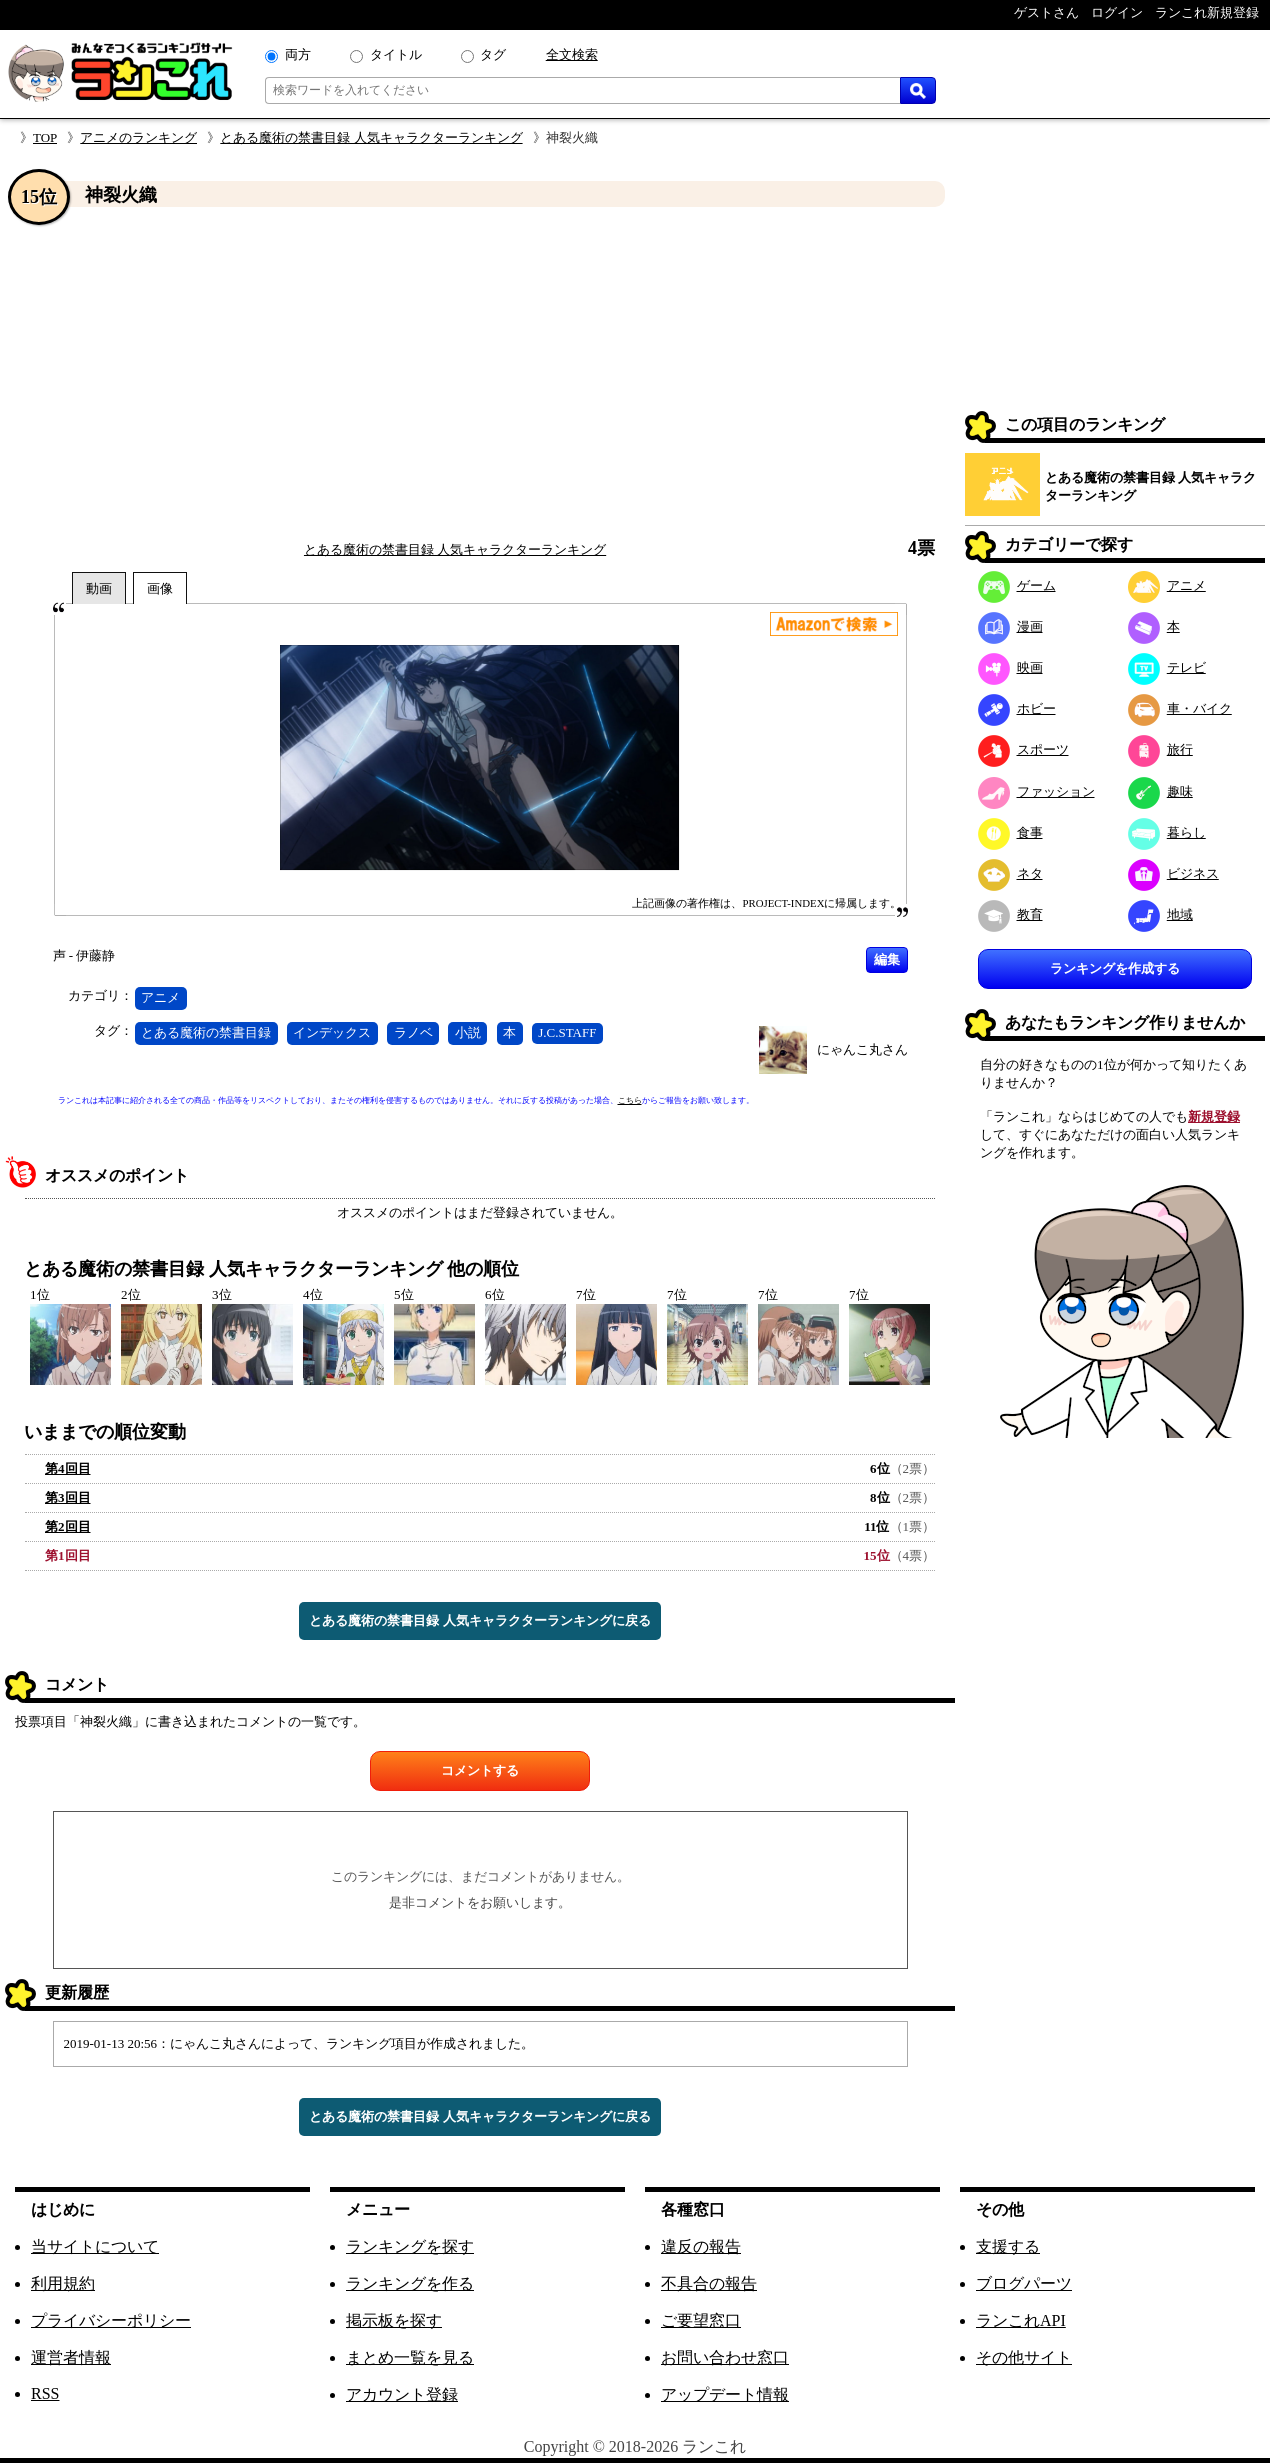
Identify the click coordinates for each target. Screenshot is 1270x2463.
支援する (1008, 2246)
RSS (45, 2393)
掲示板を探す (394, 2320)
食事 (1010, 832)
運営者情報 (71, 2357)
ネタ (1010, 873)
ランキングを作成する (1115, 968)
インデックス (332, 1032)
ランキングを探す (410, 2246)
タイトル (396, 54)
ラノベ (413, 1032)
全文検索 (572, 54)
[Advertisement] (480, 373)
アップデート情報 (725, 2394)
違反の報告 (701, 2246)
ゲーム (1017, 585)
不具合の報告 (709, 2283)
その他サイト (1024, 2357)
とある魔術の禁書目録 (206, 1032)
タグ (493, 54)
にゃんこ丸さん (862, 1049)
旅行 (1160, 749)
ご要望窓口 (701, 2320)
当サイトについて (95, 2246)
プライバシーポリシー (111, 2320)
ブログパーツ (1024, 2283)
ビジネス (1173, 873)
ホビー (1017, 708)
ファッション (1036, 791)
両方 (298, 54)
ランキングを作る (410, 2283)
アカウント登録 (402, 2394)
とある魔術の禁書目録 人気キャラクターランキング (371, 137)
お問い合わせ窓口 (725, 2357)
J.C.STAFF (567, 1032)
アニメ (160, 997)
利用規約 (63, 2283)
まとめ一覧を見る (410, 2357)
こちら (630, 1100)
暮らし (1167, 832)
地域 (1160, 914)
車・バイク (1180, 708)
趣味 (1160, 791)
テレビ (1167, 667)
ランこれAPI (1021, 2320)
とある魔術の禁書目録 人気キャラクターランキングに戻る (479, 1620)
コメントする (480, 1770)
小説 (468, 1032)
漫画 (1010, 626)
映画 (1010, 667)
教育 (1010, 914)
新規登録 (1214, 1116)
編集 (887, 959)
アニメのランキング (138, 137)
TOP (45, 137)
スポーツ (1023, 749)
